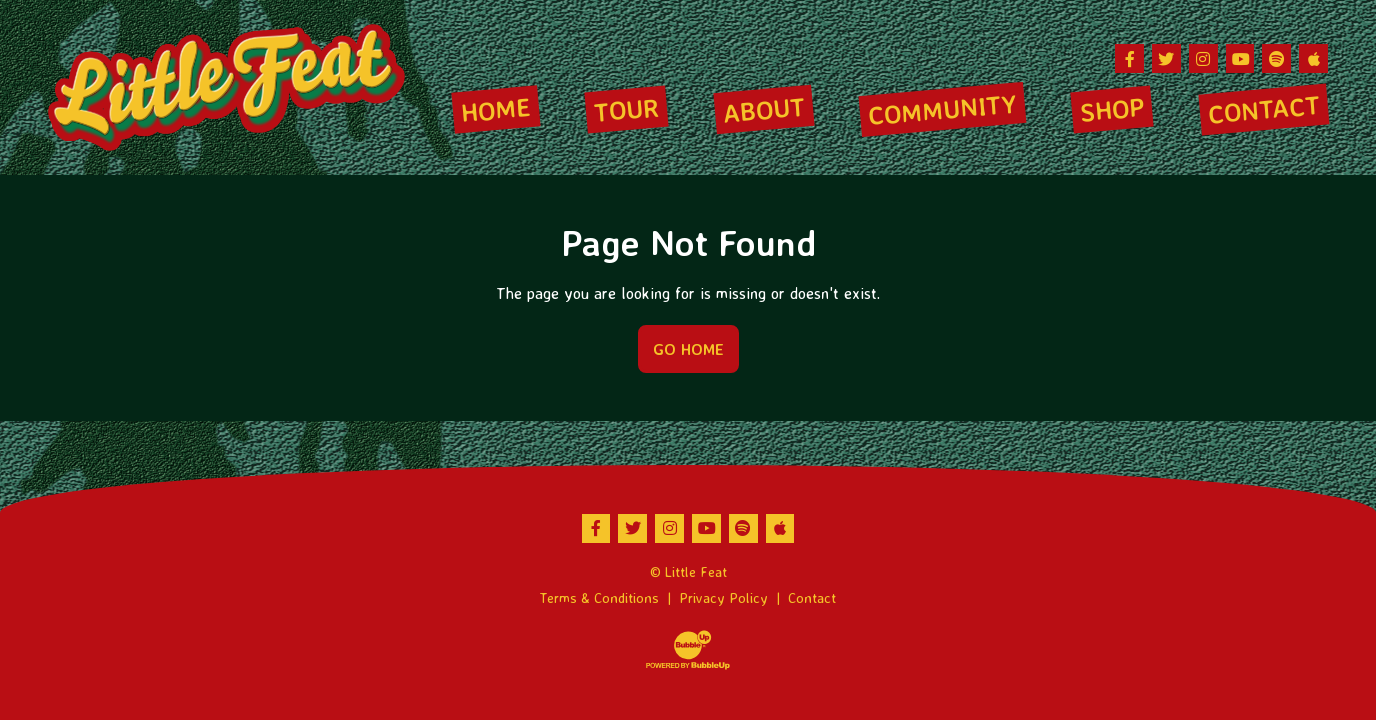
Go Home (688, 349)
